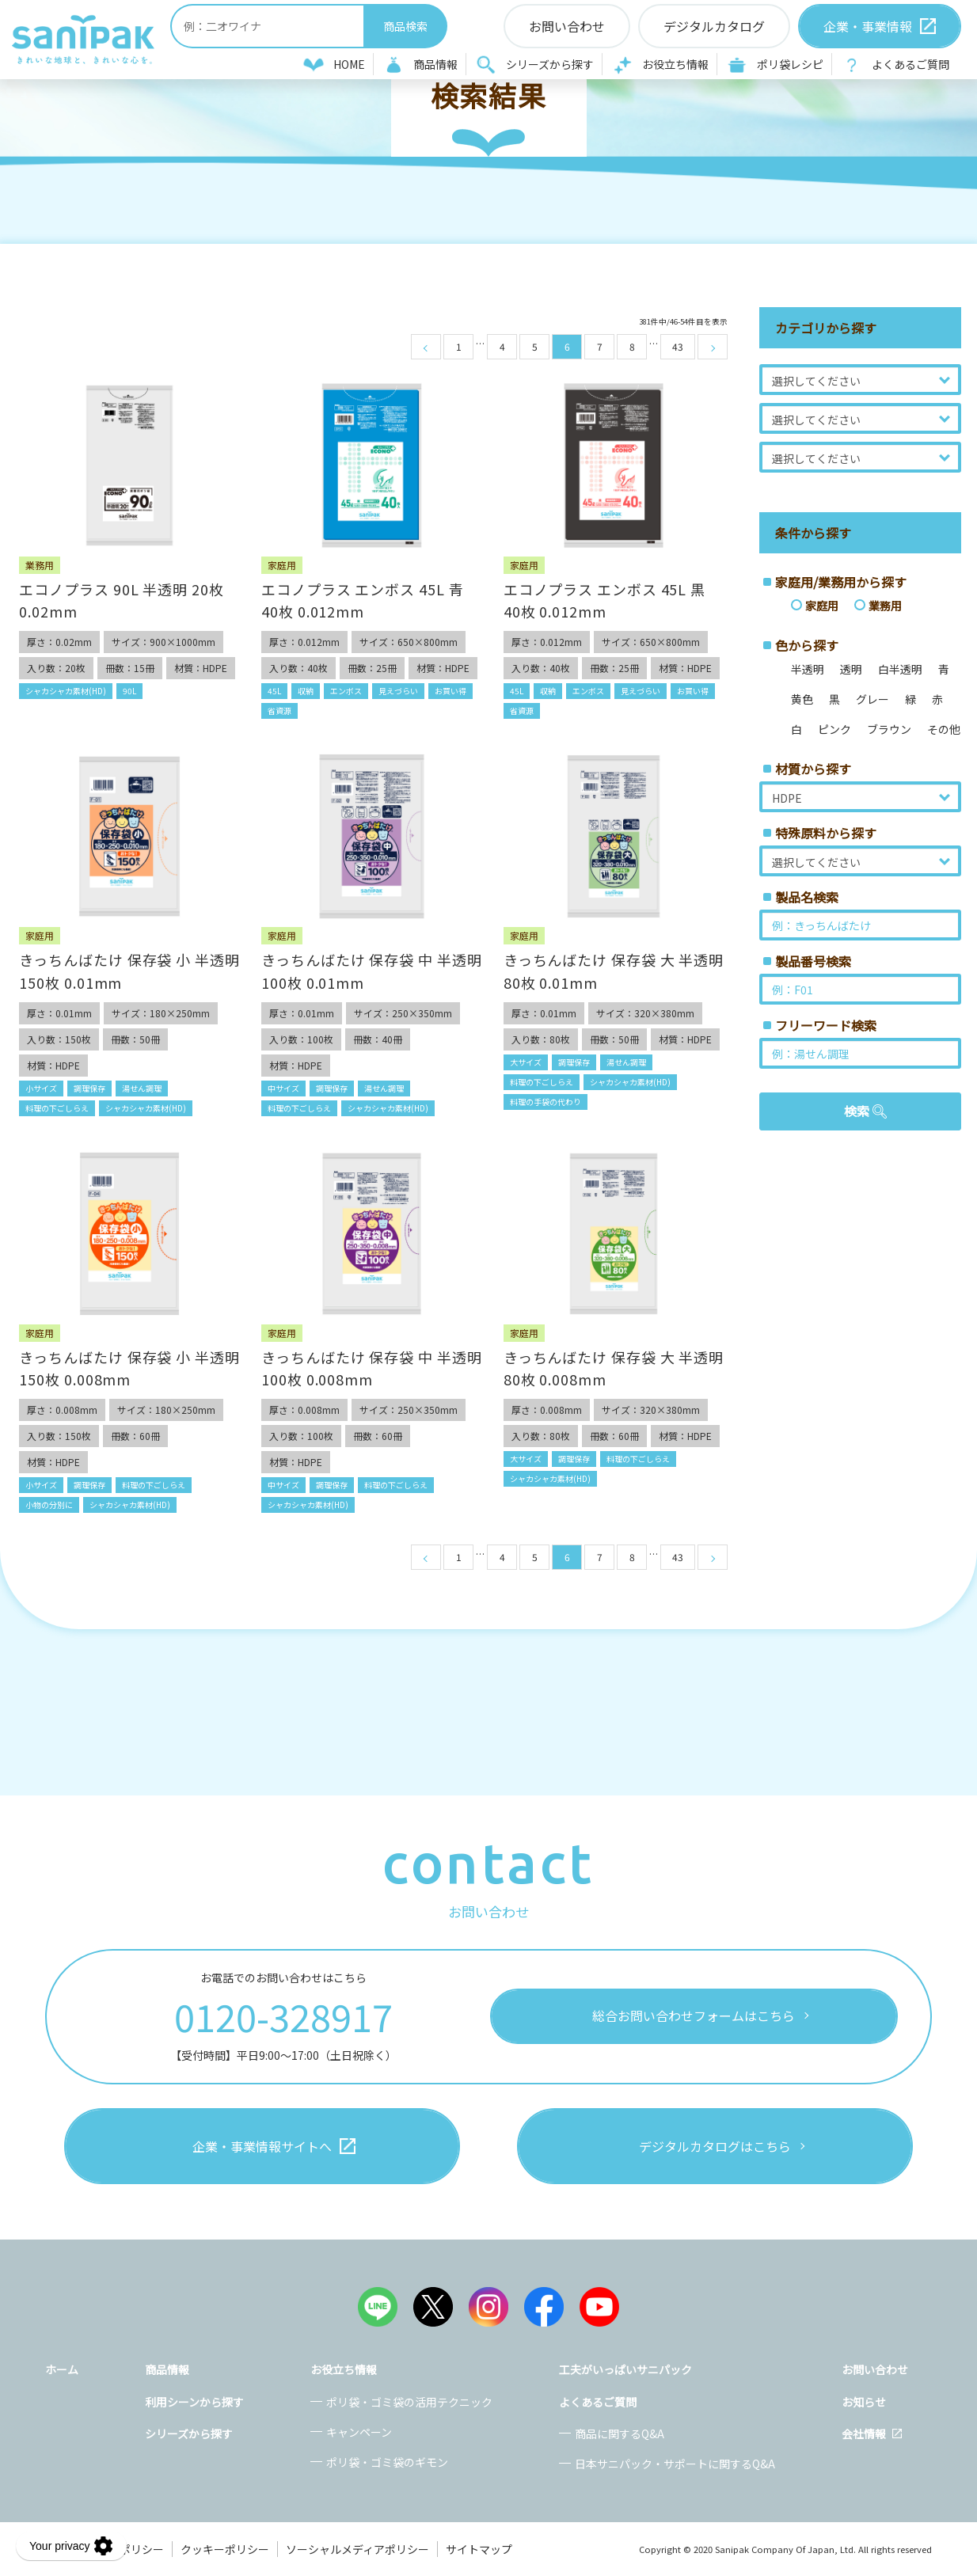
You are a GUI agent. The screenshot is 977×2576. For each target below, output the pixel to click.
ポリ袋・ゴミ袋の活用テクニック (409, 2402)
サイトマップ (479, 2549)
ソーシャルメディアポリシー (357, 2549)
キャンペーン (359, 2432)
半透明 (807, 669)
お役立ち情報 (675, 64)
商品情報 (435, 64)
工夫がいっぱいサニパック (625, 2369)
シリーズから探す (550, 64)
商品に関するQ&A (619, 2433)
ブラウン (889, 729)
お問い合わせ (875, 2369)
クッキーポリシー (225, 2549)
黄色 (802, 699)
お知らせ (864, 2402)
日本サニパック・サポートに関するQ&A (675, 2464)
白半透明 (900, 669)
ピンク (834, 729)
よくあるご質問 (910, 64)
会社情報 (864, 2433)
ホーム (61, 2369)
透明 (851, 669)
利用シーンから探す (194, 2402)
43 (677, 346)
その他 (943, 729)
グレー (872, 699)
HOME (349, 64)
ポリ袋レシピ (790, 64)
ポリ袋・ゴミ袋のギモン (387, 2462)
